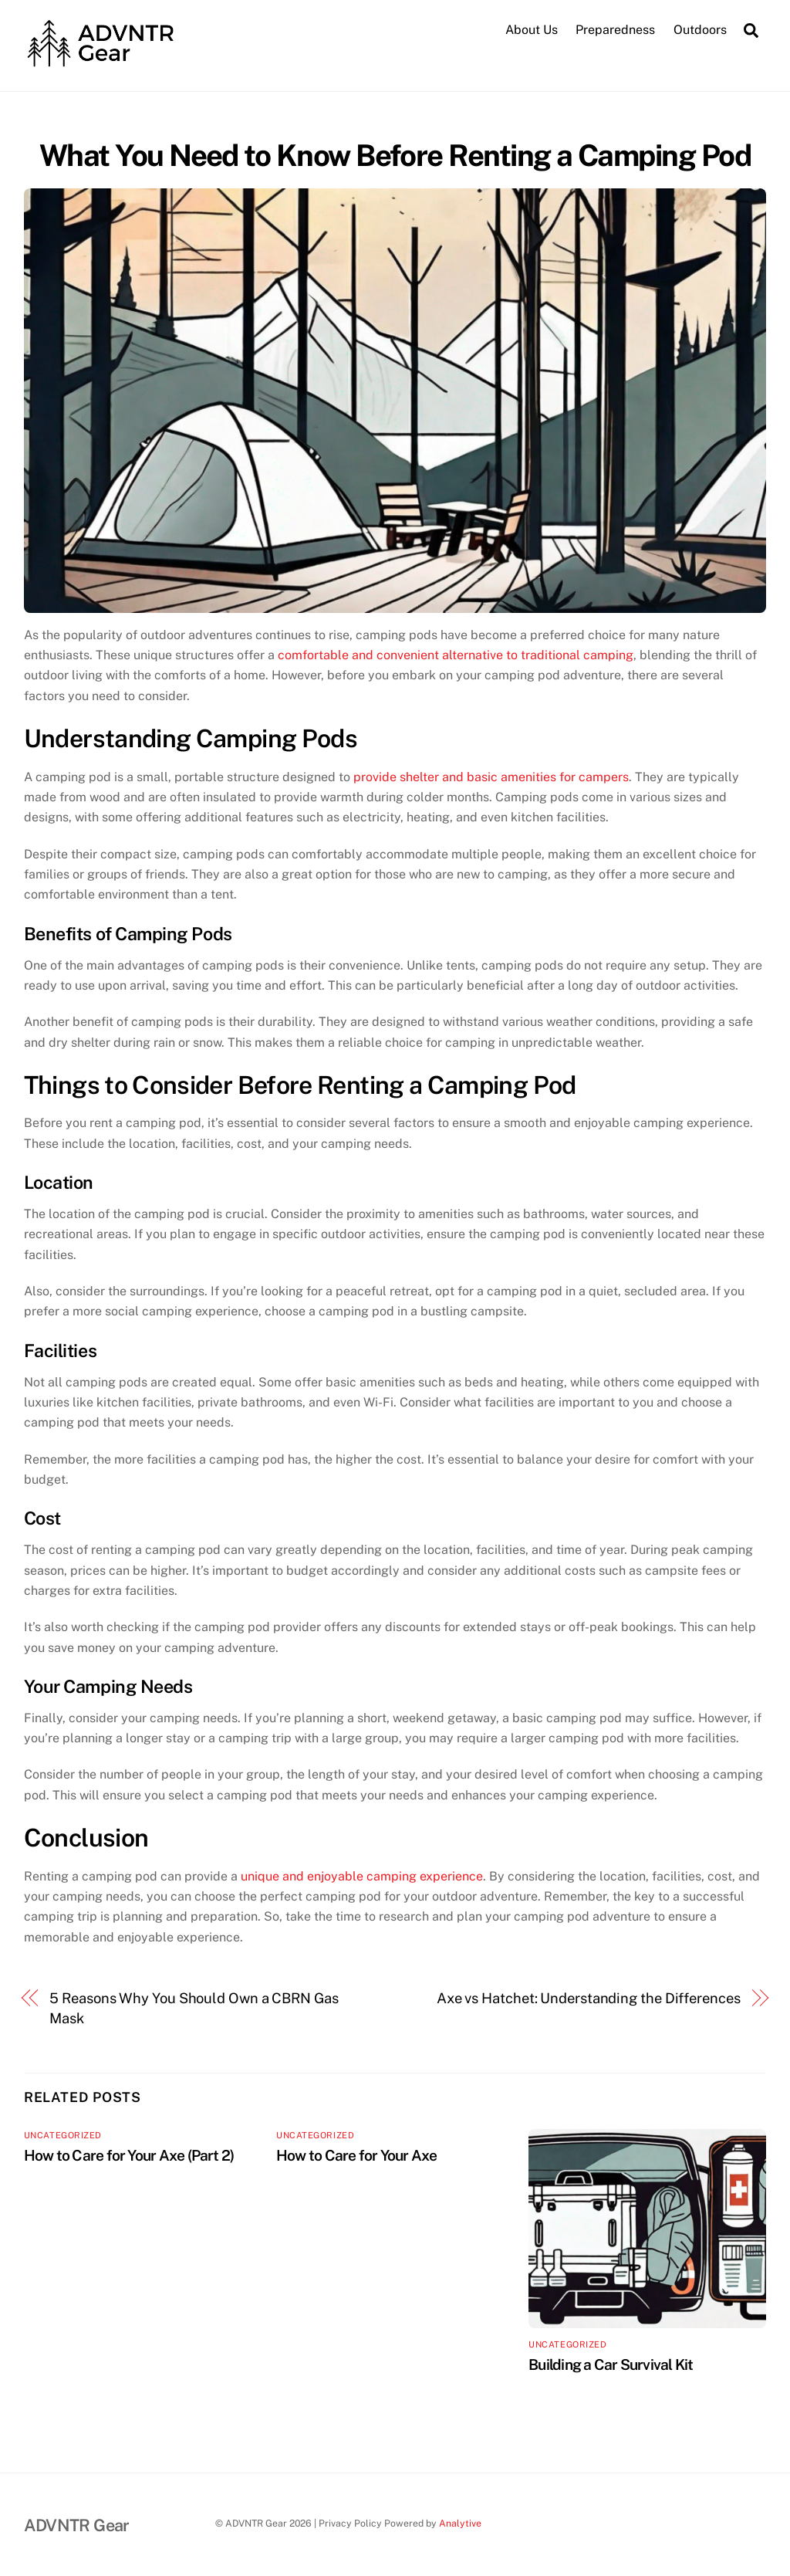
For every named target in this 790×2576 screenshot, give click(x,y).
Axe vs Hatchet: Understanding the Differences (589, 1998)
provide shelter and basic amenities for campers (491, 777)
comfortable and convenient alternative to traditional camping (455, 655)
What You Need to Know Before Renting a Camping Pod (395, 155)
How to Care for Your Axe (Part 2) (129, 2155)
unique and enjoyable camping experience (362, 1876)
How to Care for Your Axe (356, 2155)
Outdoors (700, 29)
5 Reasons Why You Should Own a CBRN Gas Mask (193, 2008)
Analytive (460, 2523)
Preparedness (615, 29)
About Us (531, 29)
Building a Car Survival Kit (610, 2364)
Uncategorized (63, 2135)
